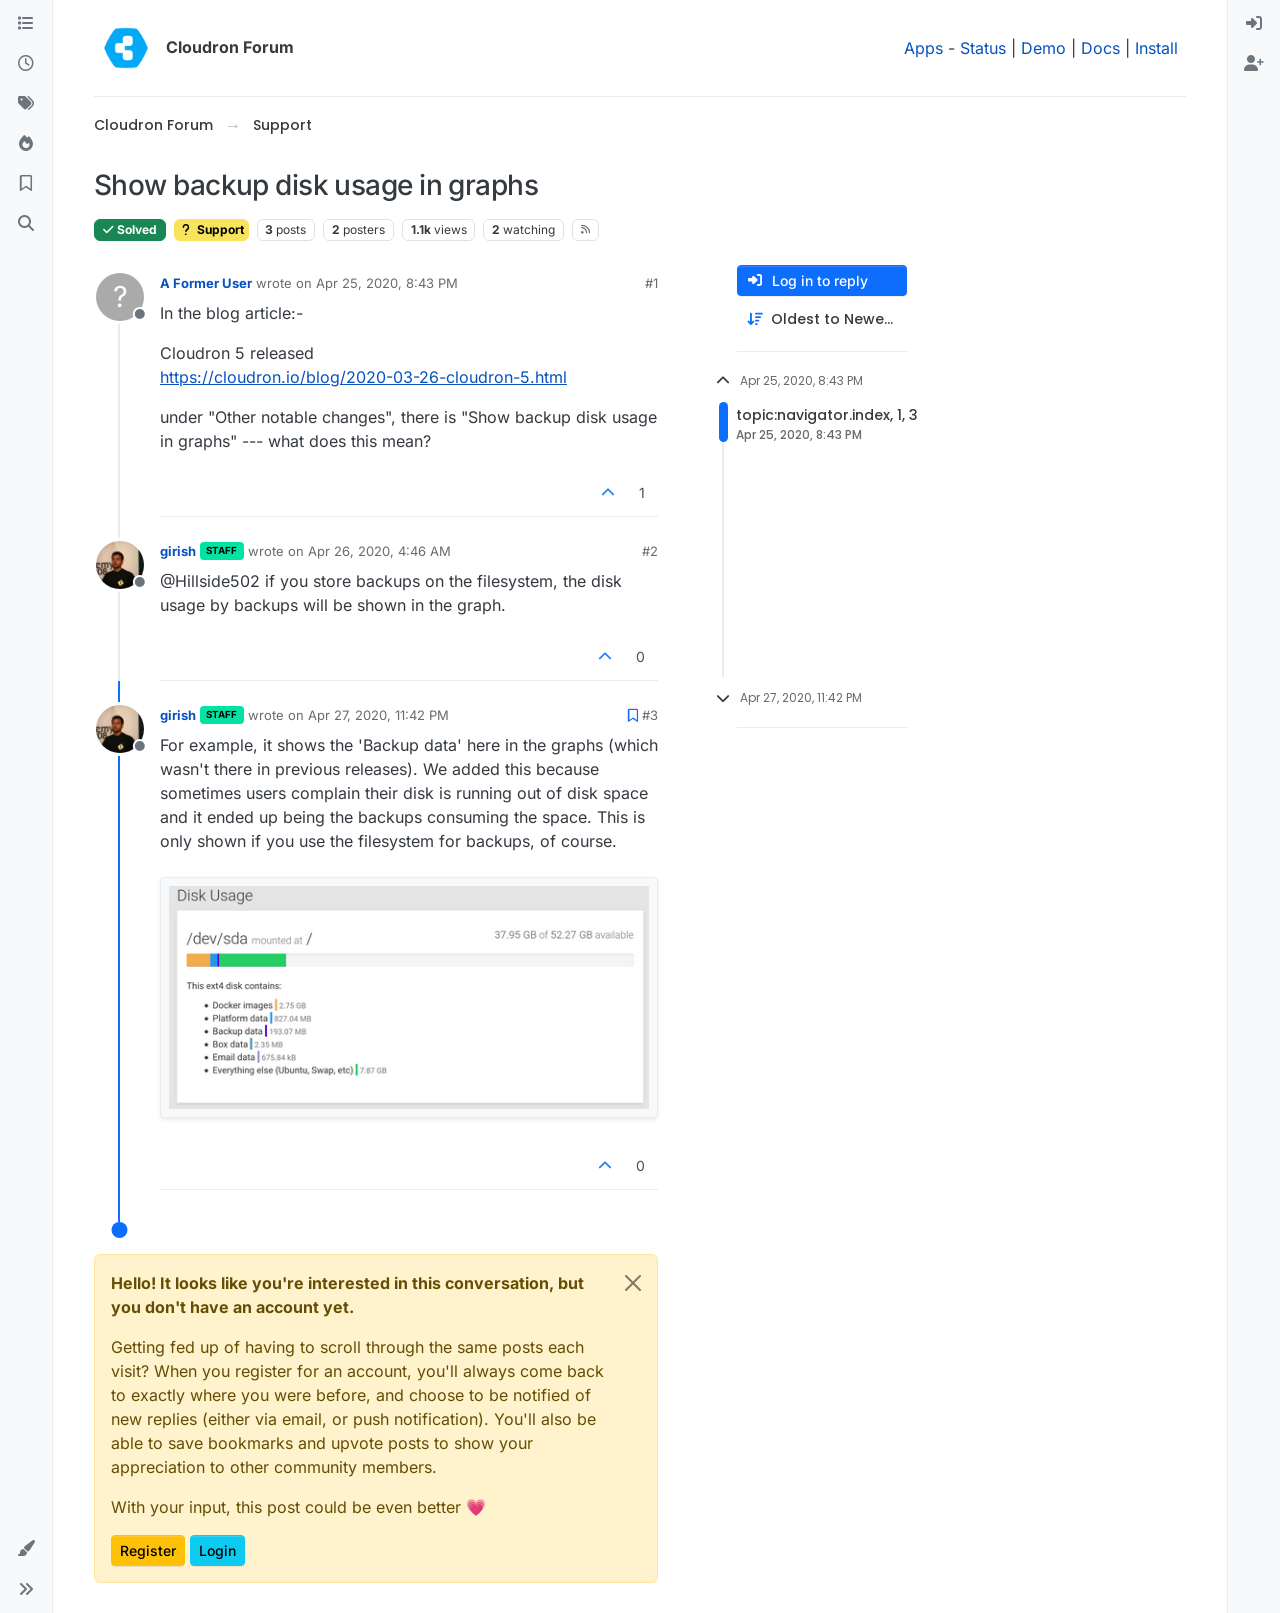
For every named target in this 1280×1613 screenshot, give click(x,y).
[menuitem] (1254, 24)
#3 (650, 715)
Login (217, 1550)
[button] (26, 1549)
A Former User (206, 283)
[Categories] (26, 24)
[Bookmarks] (26, 184)
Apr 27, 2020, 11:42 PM (378, 715)
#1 (651, 283)
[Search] (26, 224)
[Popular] (26, 144)
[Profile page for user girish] (120, 565)
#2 (650, 551)
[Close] (633, 1283)
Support (211, 229)
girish (178, 551)
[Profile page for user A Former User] (120, 297)
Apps (923, 48)
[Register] (1254, 64)
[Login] (1254, 24)
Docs (1100, 48)
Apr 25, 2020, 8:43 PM (387, 283)
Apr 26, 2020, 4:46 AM (379, 551)
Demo (1043, 48)
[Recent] (26, 64)
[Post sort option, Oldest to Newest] (822, 319)
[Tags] (26, 104)
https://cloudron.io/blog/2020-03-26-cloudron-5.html (363, 377)
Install (1156, 48)
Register (148, 1550)
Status (983, 48)
